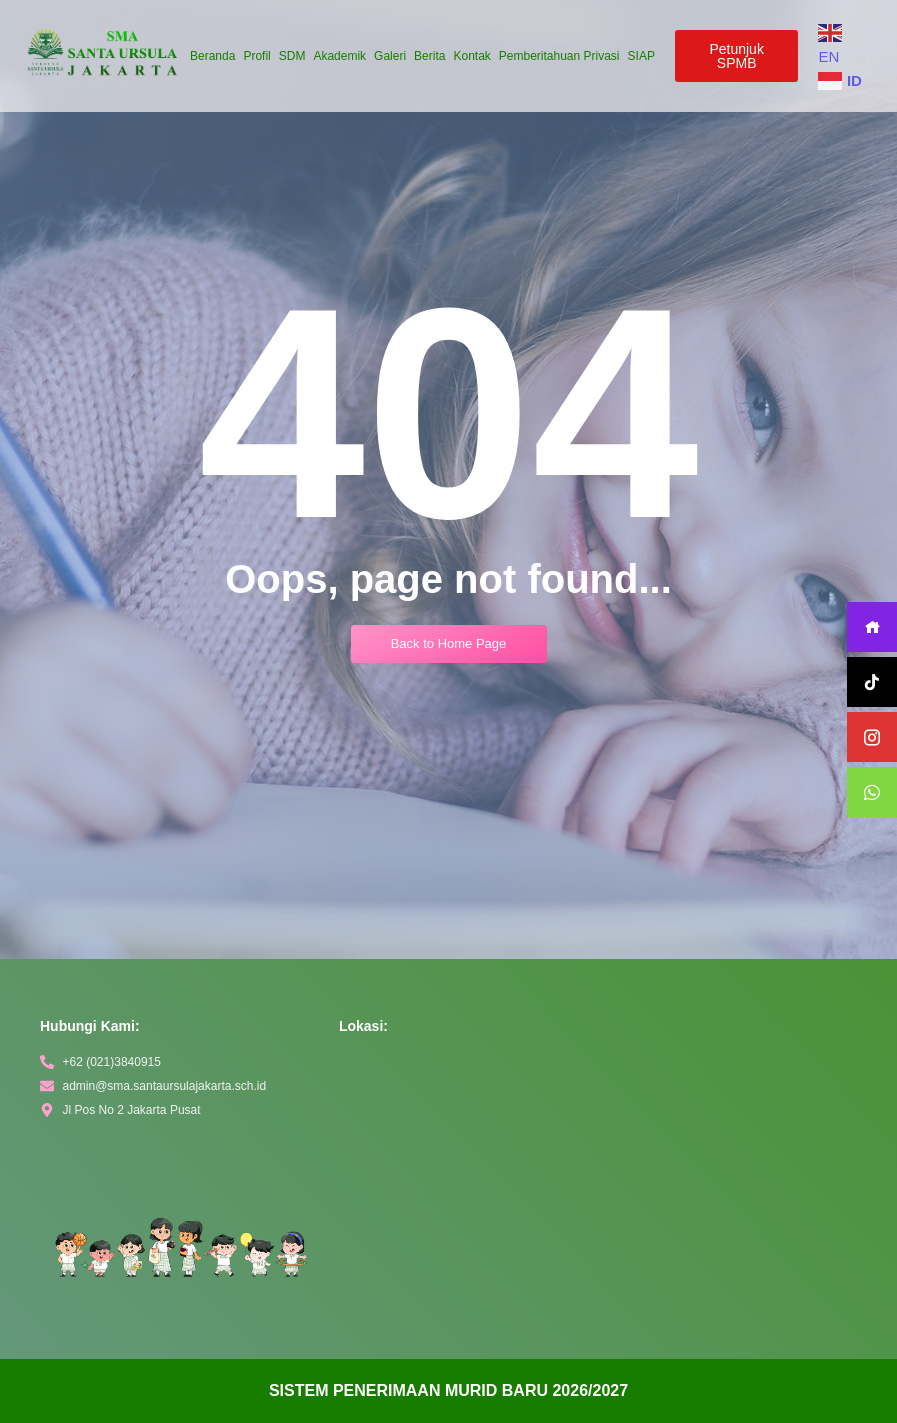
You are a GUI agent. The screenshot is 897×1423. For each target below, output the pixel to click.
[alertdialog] (448, 1391)
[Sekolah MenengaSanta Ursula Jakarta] (601, 1203)
